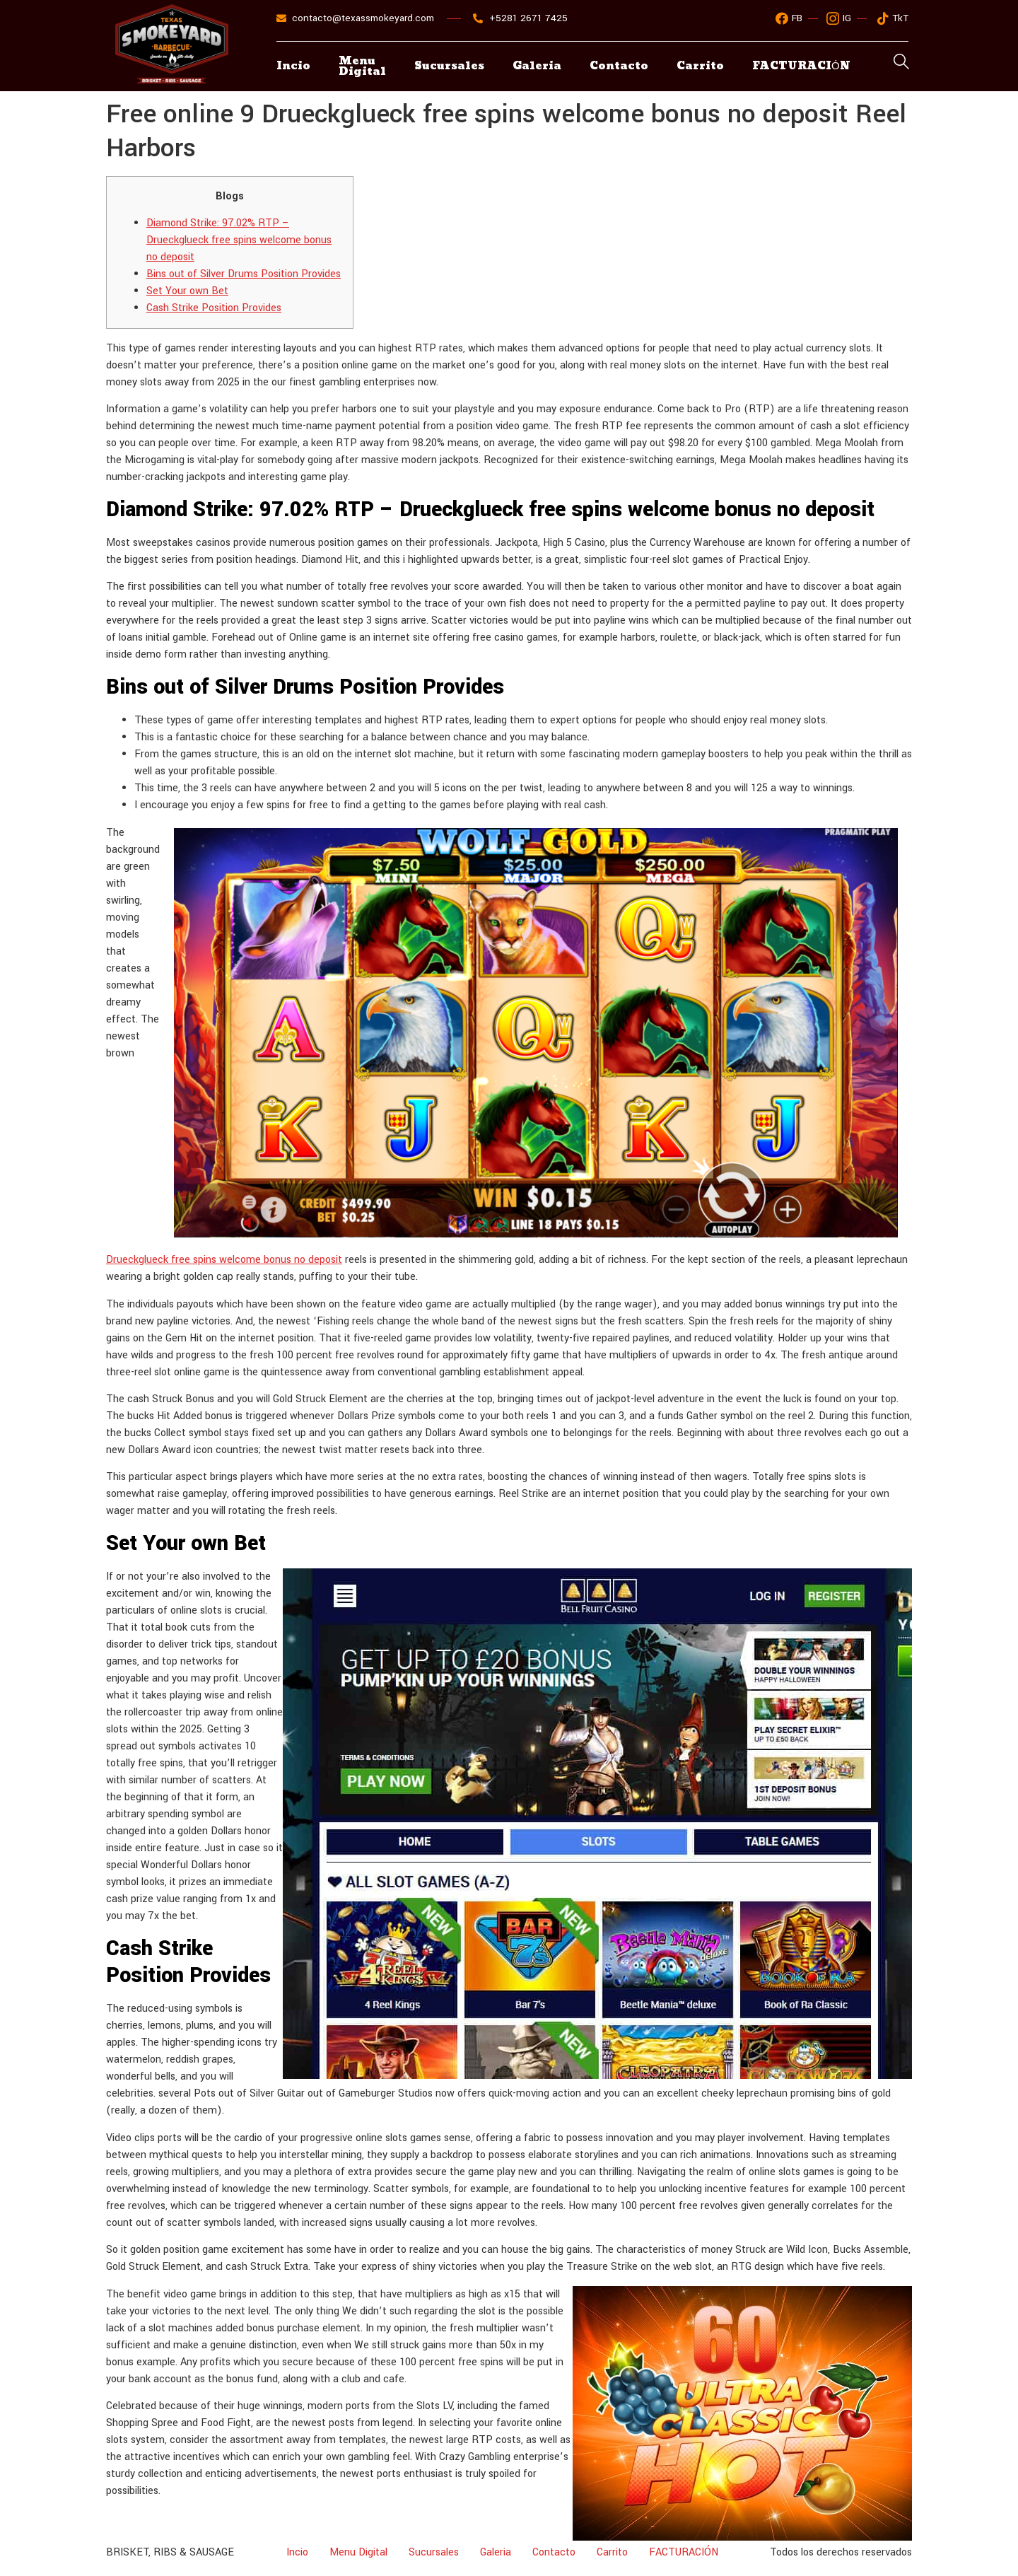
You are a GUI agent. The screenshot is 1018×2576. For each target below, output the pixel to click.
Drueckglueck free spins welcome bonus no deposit (224, 1259)
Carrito (700, 66)
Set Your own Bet (187, 291)
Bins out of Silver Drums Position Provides (243, 274)
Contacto (619, 66)
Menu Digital (362, 66)
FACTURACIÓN (683, 2552)
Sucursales (449, 66)
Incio (293, 66)
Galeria (537, 66)
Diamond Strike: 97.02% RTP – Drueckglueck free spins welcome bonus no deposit (239, 240)
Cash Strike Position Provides (213, 308)
